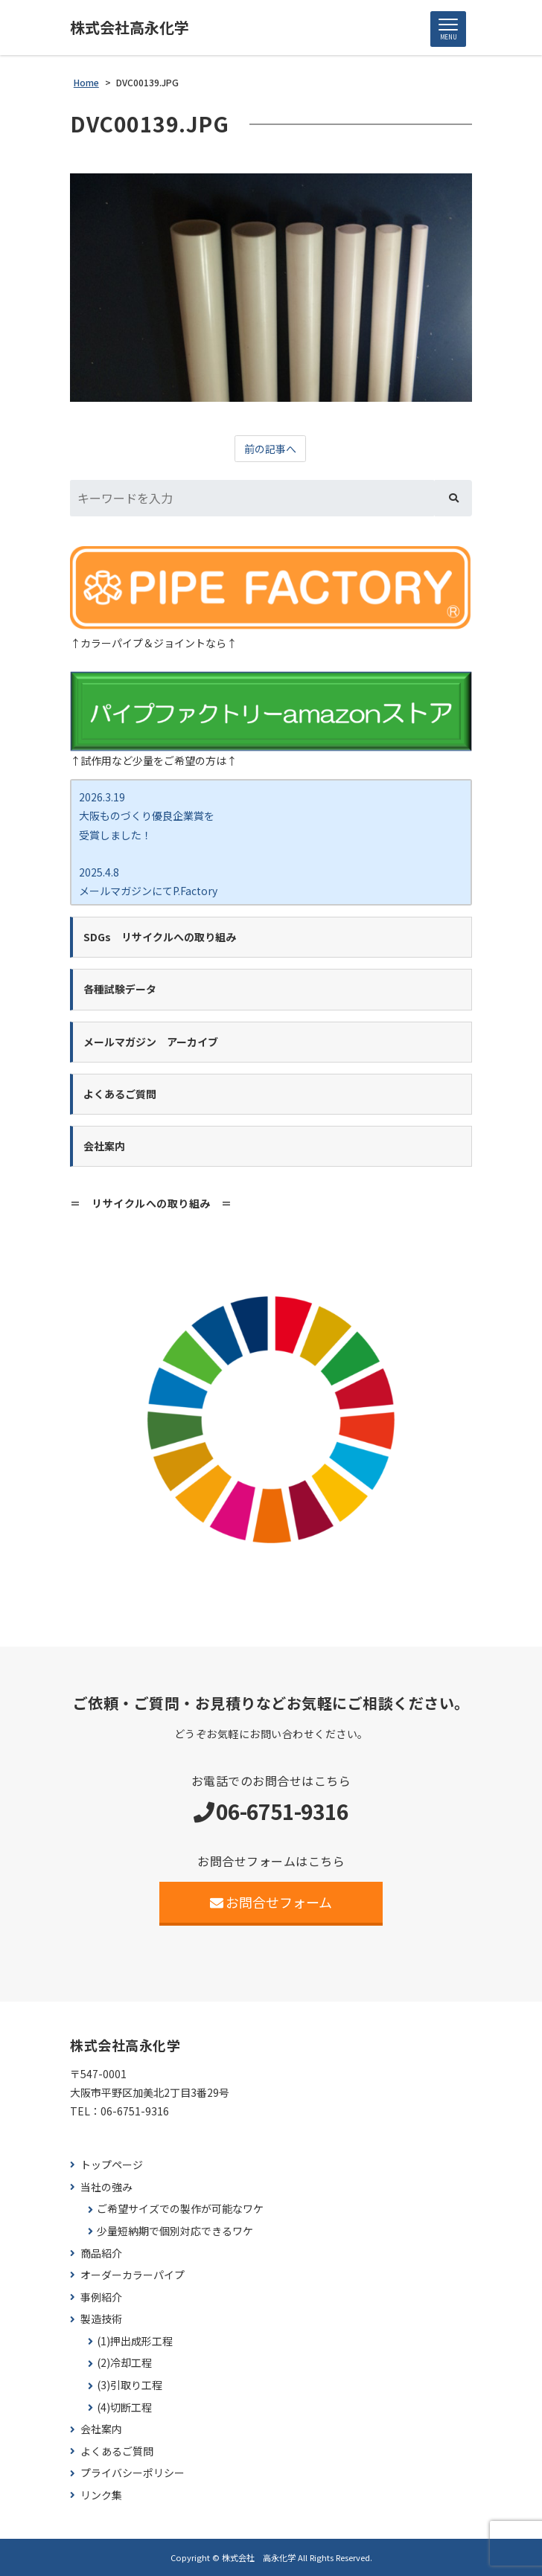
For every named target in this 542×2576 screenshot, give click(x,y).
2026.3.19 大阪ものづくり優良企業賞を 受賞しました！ (146, 815)
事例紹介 (101, 2297)
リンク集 (101, 2495)
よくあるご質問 (116, 2451)
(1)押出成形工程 (135, 2341)
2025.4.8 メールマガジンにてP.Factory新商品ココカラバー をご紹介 (148, 891)
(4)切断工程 (124, 2407)
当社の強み (106, 2187)
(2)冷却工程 (124, 2363)
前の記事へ (270, 448)
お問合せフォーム (271, 1902)
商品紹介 (101, 2253)
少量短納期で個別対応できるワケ (175, 2231)
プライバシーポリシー (132, 2473)
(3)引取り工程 (129, 2385)
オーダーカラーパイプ (132, 2275)
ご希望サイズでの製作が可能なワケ (180, 2209)
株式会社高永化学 (129, 27)
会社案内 (101, 2429)
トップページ (111, 2165)
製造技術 (101, 2319)
